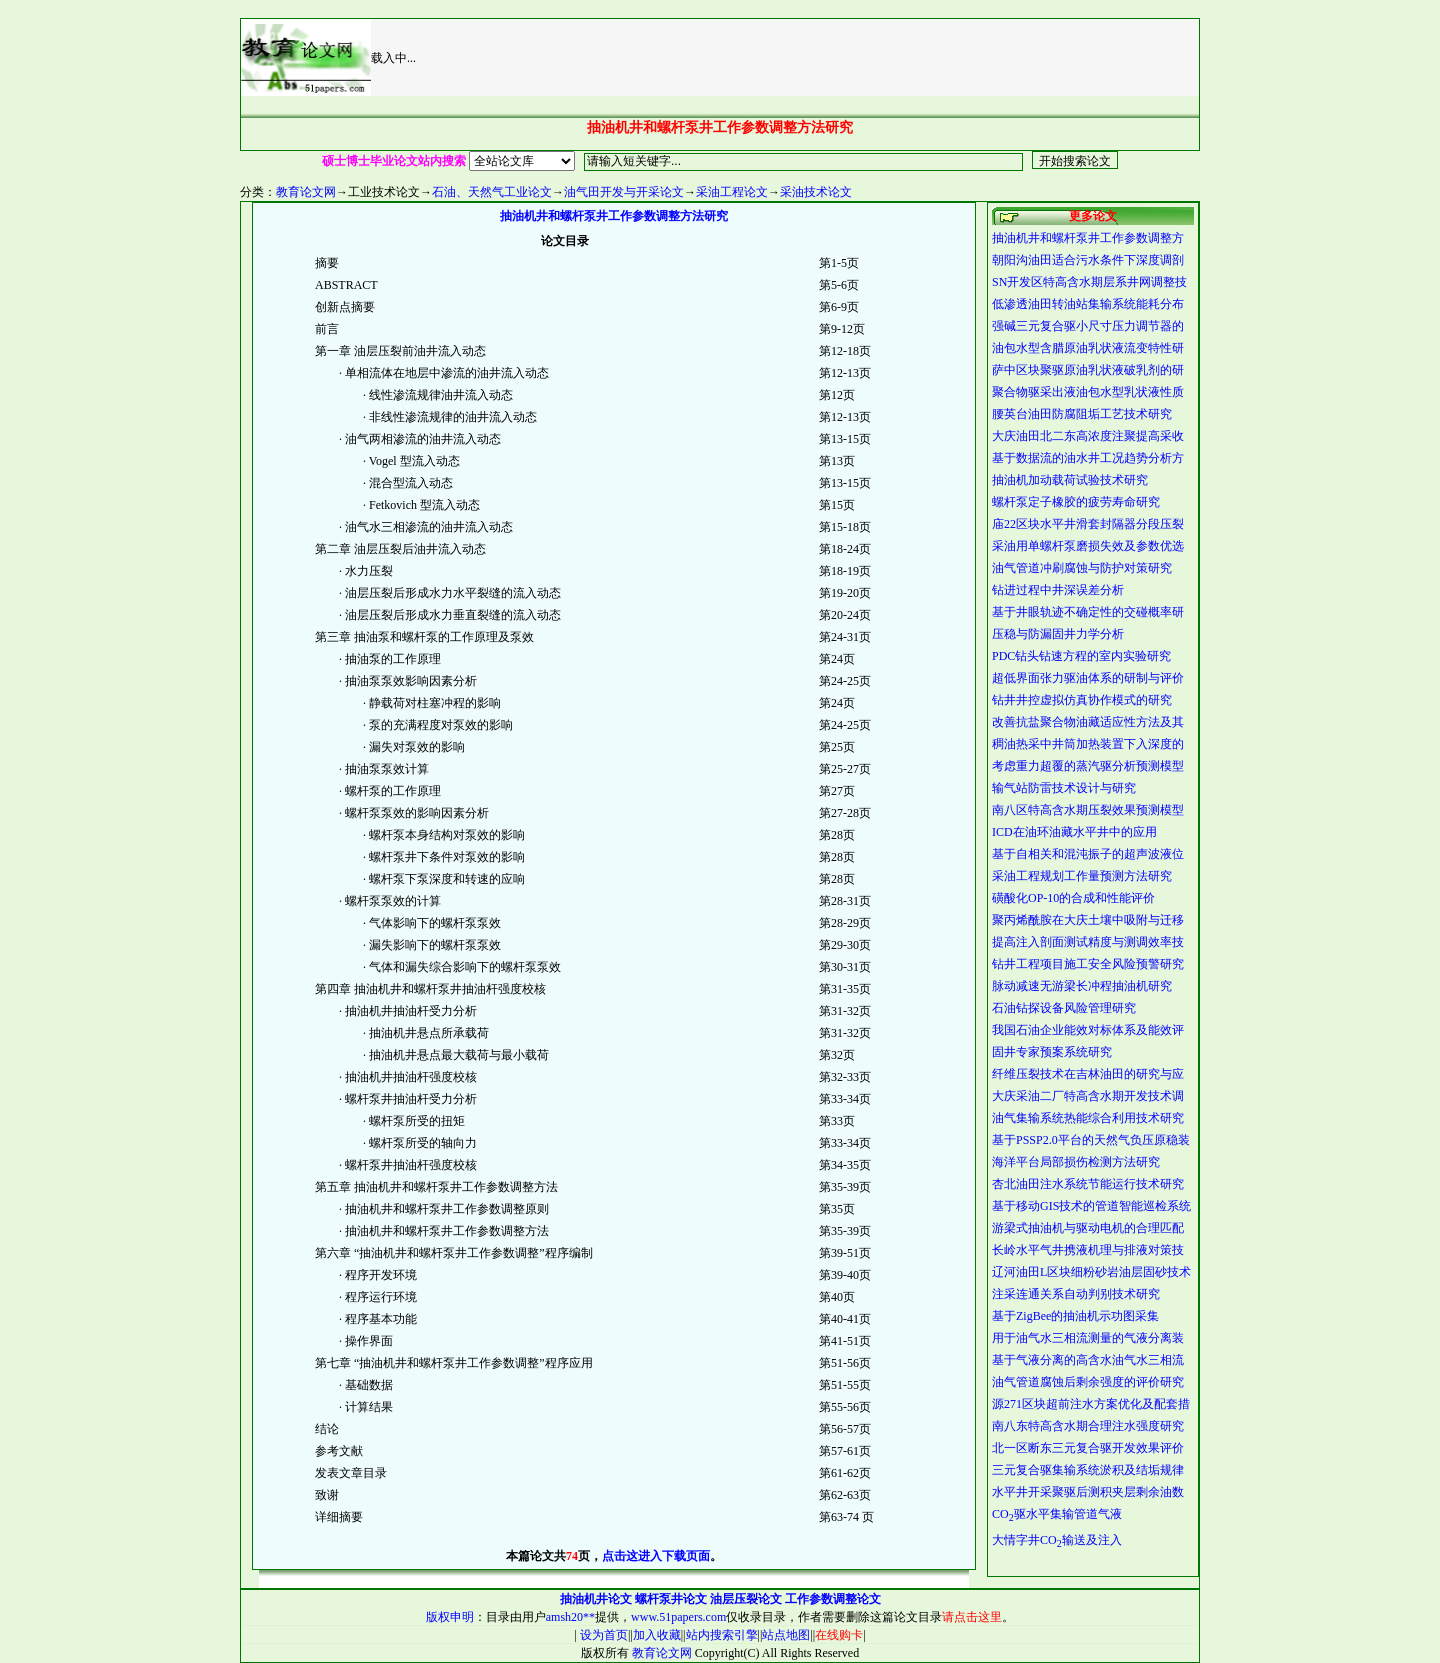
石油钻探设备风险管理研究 (1064, 1008)
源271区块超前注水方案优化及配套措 (1091, 1404)
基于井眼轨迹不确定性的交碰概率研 (1088, 612)
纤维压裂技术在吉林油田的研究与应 (1088, 1074)
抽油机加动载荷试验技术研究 (1070, 480)
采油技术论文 (816, 192)
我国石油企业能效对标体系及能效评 (1088, 1030)
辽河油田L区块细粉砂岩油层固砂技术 (1091, 1272)
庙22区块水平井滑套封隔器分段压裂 (1088, 524)
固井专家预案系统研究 (1052, 1052)
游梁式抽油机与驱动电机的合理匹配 (1088, 1228)
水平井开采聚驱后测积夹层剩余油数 (1088, 1492)
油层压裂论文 (746, 1599)
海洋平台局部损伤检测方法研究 (1076, 1162)
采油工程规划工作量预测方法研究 (1082, 876)
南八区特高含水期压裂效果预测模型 (1088, 810)
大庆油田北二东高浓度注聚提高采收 (1088, 436)
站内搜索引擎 (722, 1635)
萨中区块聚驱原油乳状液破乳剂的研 (1088, 370)
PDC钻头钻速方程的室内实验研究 (1081, 656)
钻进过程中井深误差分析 (1058, 590)
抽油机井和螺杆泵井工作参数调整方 (1088, 238)
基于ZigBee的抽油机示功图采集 (1075, 1316)
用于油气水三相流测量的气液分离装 (1088, 1338)
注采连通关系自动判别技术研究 (1076, 1294)
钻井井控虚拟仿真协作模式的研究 (1082, 700)
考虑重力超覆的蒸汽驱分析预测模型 (1088, 766)
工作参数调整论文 (833, 1599)
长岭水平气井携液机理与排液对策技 (1088, 1250)
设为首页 (602, 1635)
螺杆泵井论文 (671, 1599)
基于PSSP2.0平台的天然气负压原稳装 (1091, 1140)
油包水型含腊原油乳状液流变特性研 (1088, 348)
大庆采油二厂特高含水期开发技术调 (1088, 1096)
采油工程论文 (732, 192)
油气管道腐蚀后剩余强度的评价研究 (1088, 1382)
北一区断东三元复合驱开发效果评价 (1088, 1448)
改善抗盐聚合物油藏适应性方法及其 (1088, 722)
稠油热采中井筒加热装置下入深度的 (1088, 744)
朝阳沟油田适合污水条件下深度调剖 (1088, 260)
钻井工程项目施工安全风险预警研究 (1088, 964)
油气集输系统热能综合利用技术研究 (1088, 1118)
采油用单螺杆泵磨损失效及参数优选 (1088, 546)
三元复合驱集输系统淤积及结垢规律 (1088, 1470)
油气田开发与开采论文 (624, 192)
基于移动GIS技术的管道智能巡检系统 (1091, 1206)
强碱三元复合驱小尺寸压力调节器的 (1088, 326)
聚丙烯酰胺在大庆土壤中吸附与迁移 (1088, 920)
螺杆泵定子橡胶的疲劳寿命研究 (1076, 502)
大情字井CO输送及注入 (1057, 1540)
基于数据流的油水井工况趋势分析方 (1088, 458)
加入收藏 (657, 1635)
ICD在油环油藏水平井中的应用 (1074, 832)
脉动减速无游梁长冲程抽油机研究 (1082, 986)
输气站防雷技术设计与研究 (1064, 788)
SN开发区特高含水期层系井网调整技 (1089, 282)
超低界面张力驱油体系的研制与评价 (1088, 678)
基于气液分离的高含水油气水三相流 (1088, 1360)
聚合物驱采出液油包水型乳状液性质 (1088, 392)
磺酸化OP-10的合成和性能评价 (1073, 898)
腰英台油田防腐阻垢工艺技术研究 (1082, 414)
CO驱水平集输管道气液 (1057, 1514)
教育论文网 (306, 192)
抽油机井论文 (596, 1599)
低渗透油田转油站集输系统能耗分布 (1088, 304)
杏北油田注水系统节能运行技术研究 (1088, 1184)
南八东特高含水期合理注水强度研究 (1088, 1426)
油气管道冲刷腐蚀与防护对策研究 (1082, 568)
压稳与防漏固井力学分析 (1058, 634)
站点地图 (786, 1635)
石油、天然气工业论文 (492, 192)
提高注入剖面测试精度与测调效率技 (1088, 942)
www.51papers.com (678, 1617)
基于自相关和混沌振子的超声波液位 (1088, 854)
